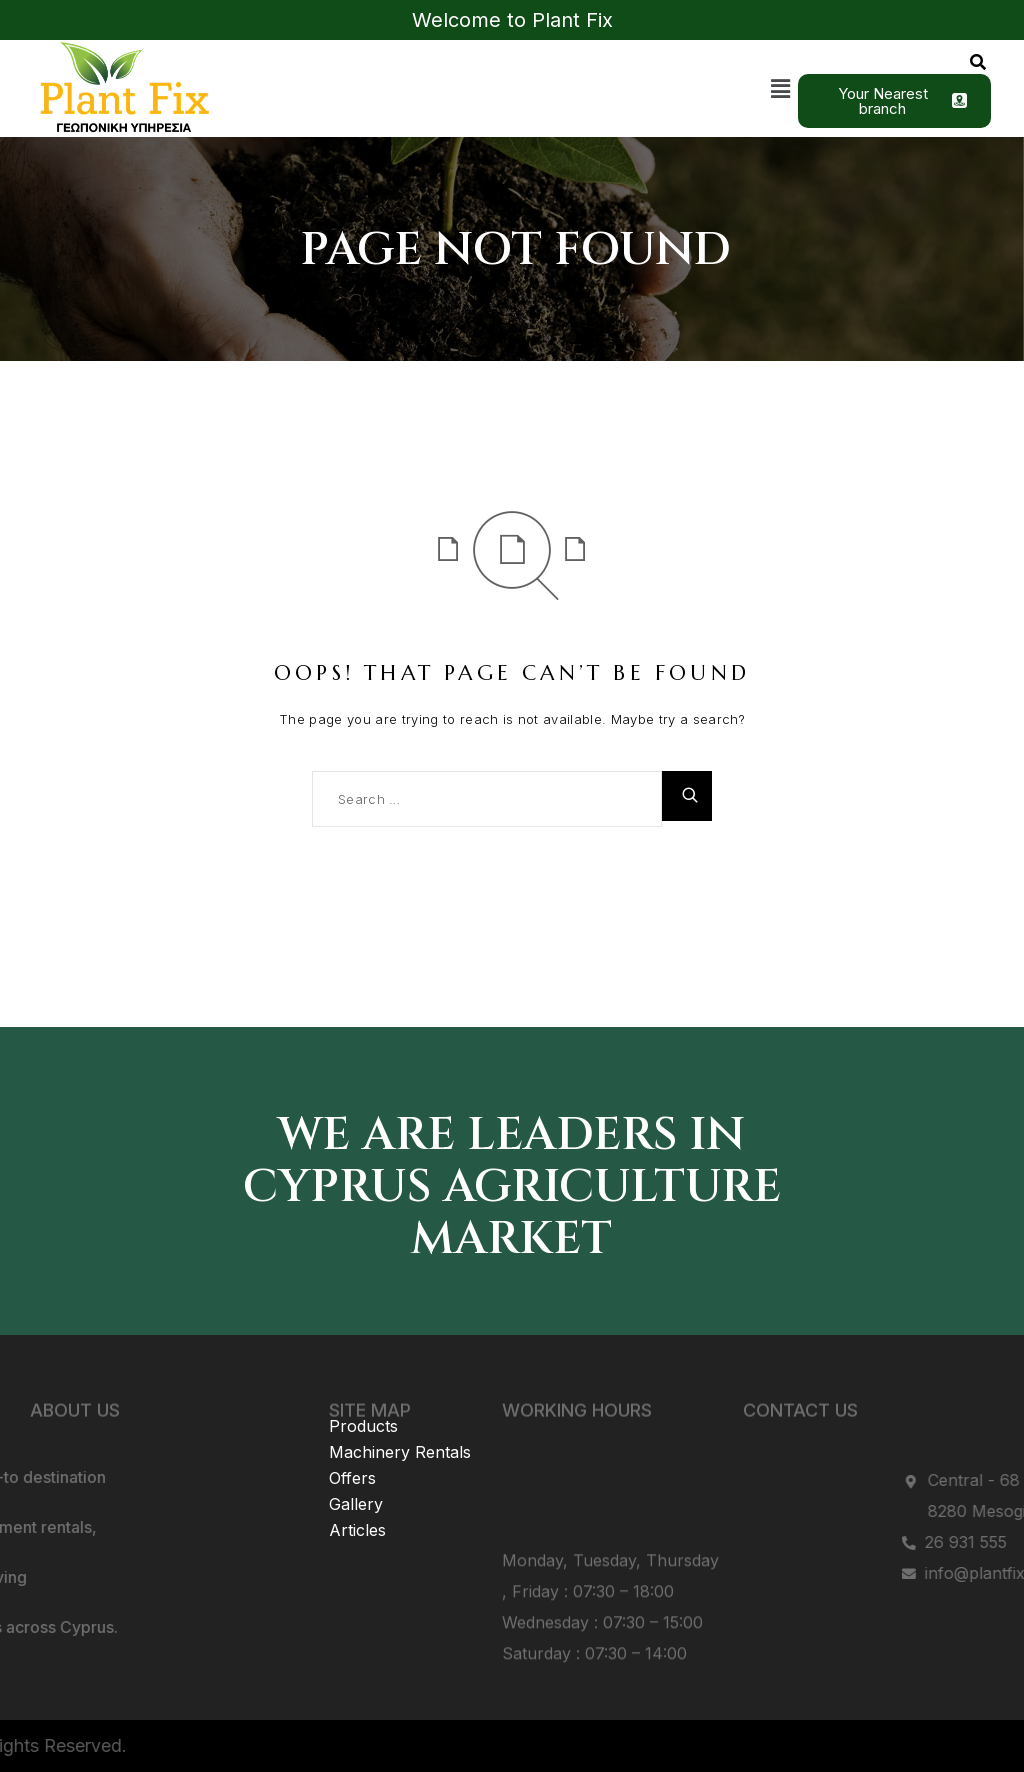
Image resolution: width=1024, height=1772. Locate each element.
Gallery (356, 1476)
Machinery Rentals (400, 1424)
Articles (357, 1502)
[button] (781, 88)
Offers (352, 1450)
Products (363, 1398)
